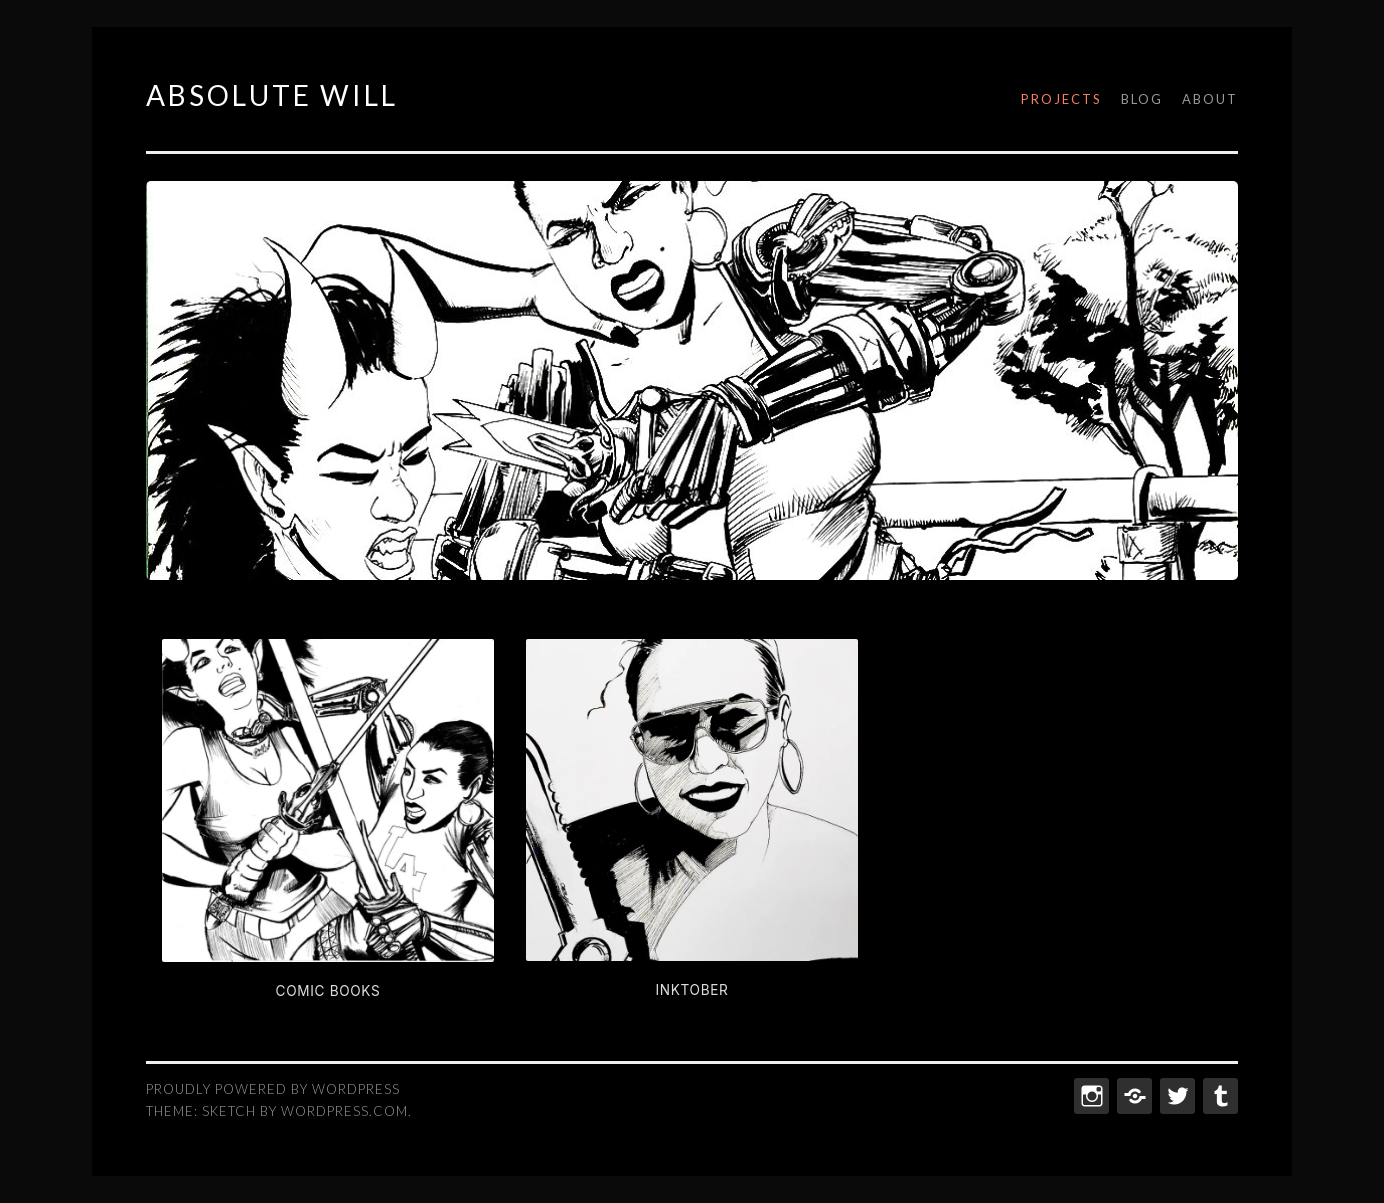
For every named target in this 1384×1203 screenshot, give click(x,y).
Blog (1142, 99)
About (1210, 99)
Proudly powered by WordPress (273, 1089)
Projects (1061, 99)
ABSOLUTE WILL (272, 95)
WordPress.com (344, 1111)
